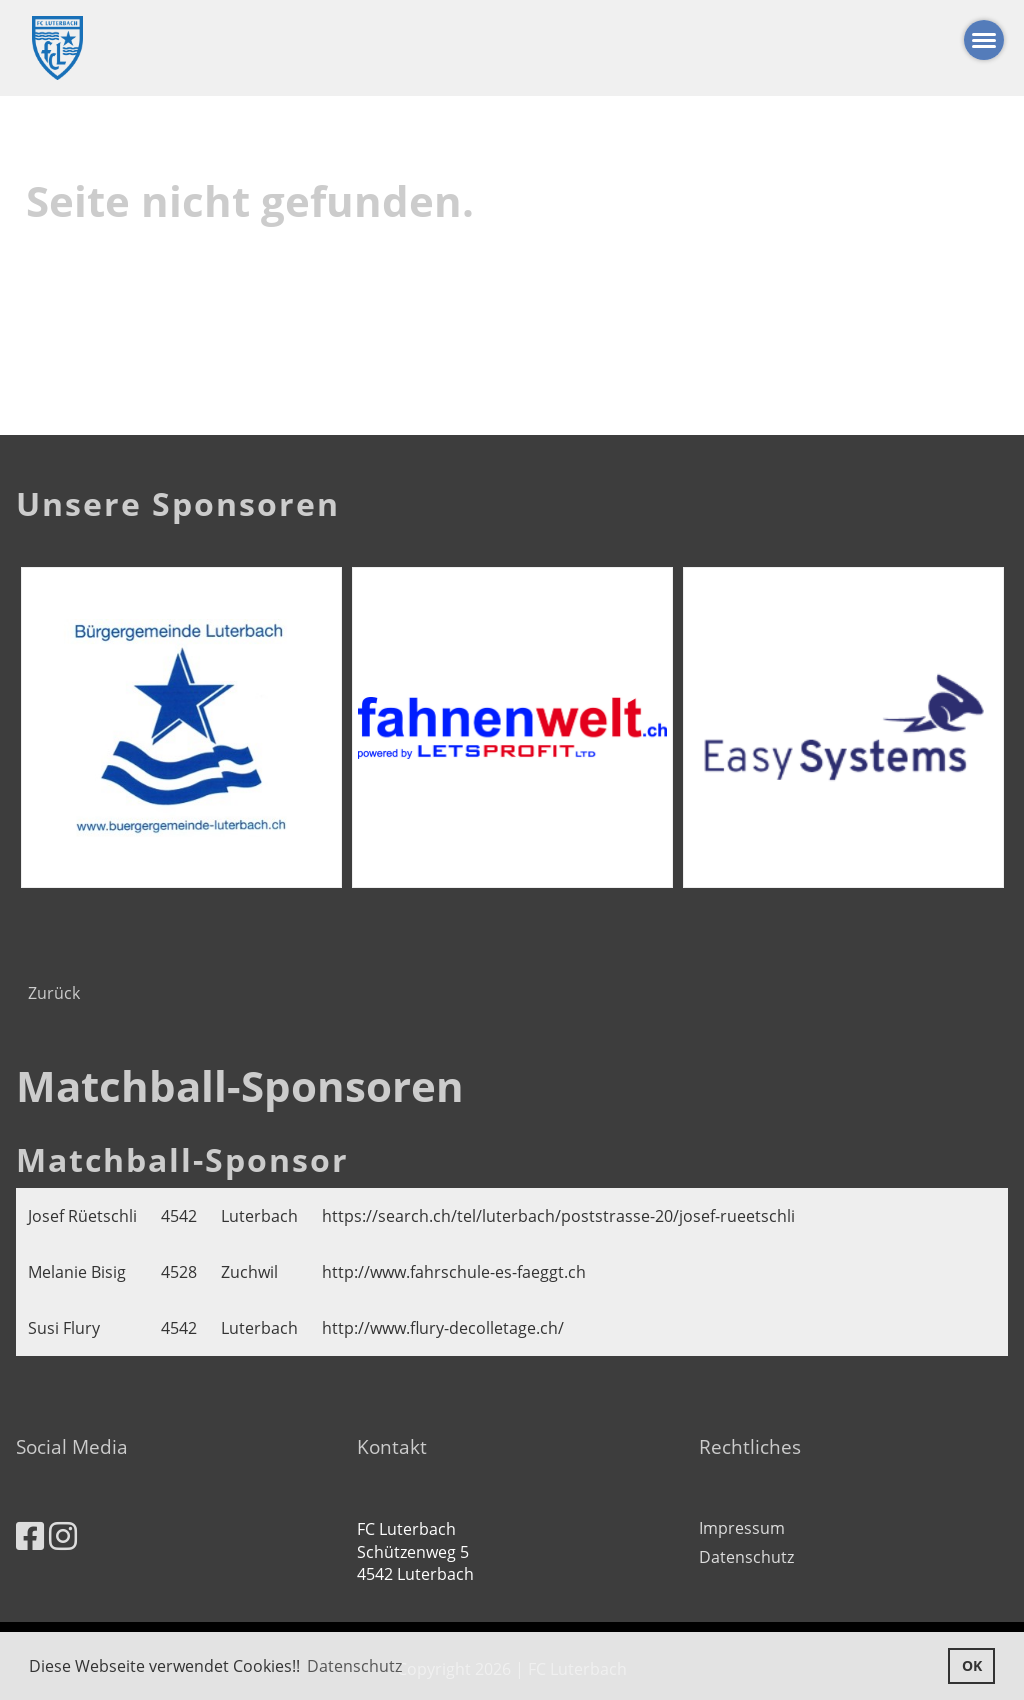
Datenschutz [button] (354, 1666)
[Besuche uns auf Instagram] (63, 1535)
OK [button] (972, 1665)
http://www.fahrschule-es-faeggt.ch (454, 1272)
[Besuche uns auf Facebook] (30, 1535)
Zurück (54, 993)
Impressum (742, 1528)
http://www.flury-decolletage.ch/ (443, 1328)
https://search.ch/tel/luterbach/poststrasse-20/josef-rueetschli (558, 1216)
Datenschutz (746, 1557)
